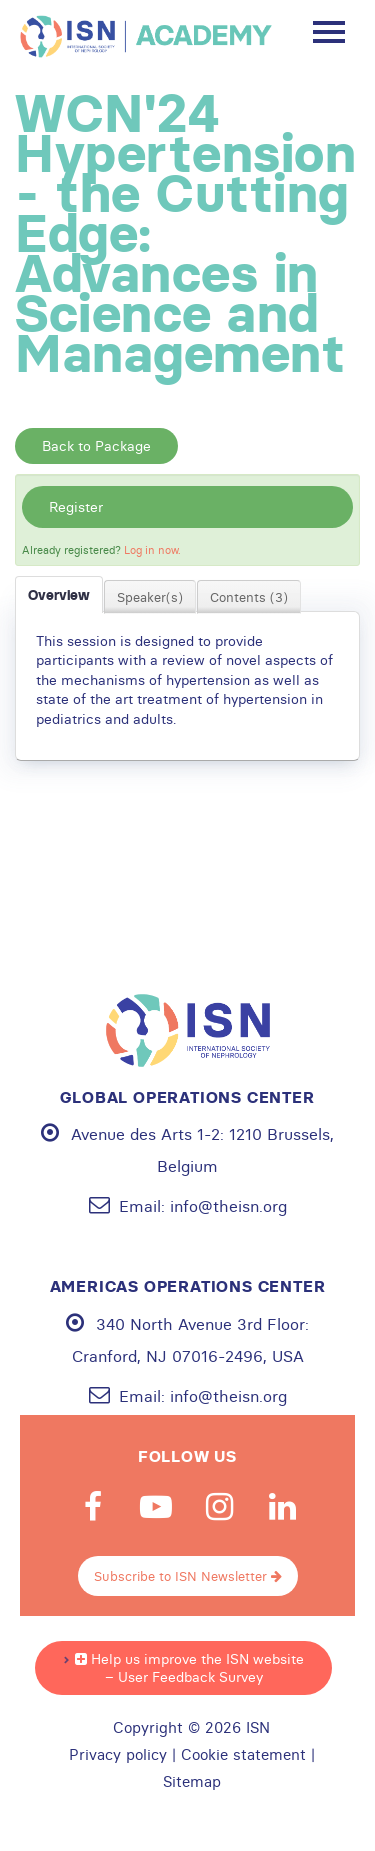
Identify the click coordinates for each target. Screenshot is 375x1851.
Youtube (156, 1507)
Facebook (93, 1507)
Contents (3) (249, 597)
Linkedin (282, 1507)
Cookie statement (243, 1755)
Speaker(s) (150, 597)
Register (76, 507)
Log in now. (152, 550)
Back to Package (96, 446)
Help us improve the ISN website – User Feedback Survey (189, 1668)
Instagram (219, 1507)
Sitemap (192, 1782)
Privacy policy (118, 1755)
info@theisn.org (228, 1206)
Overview (59, 595)
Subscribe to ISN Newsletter (188, 1576)
